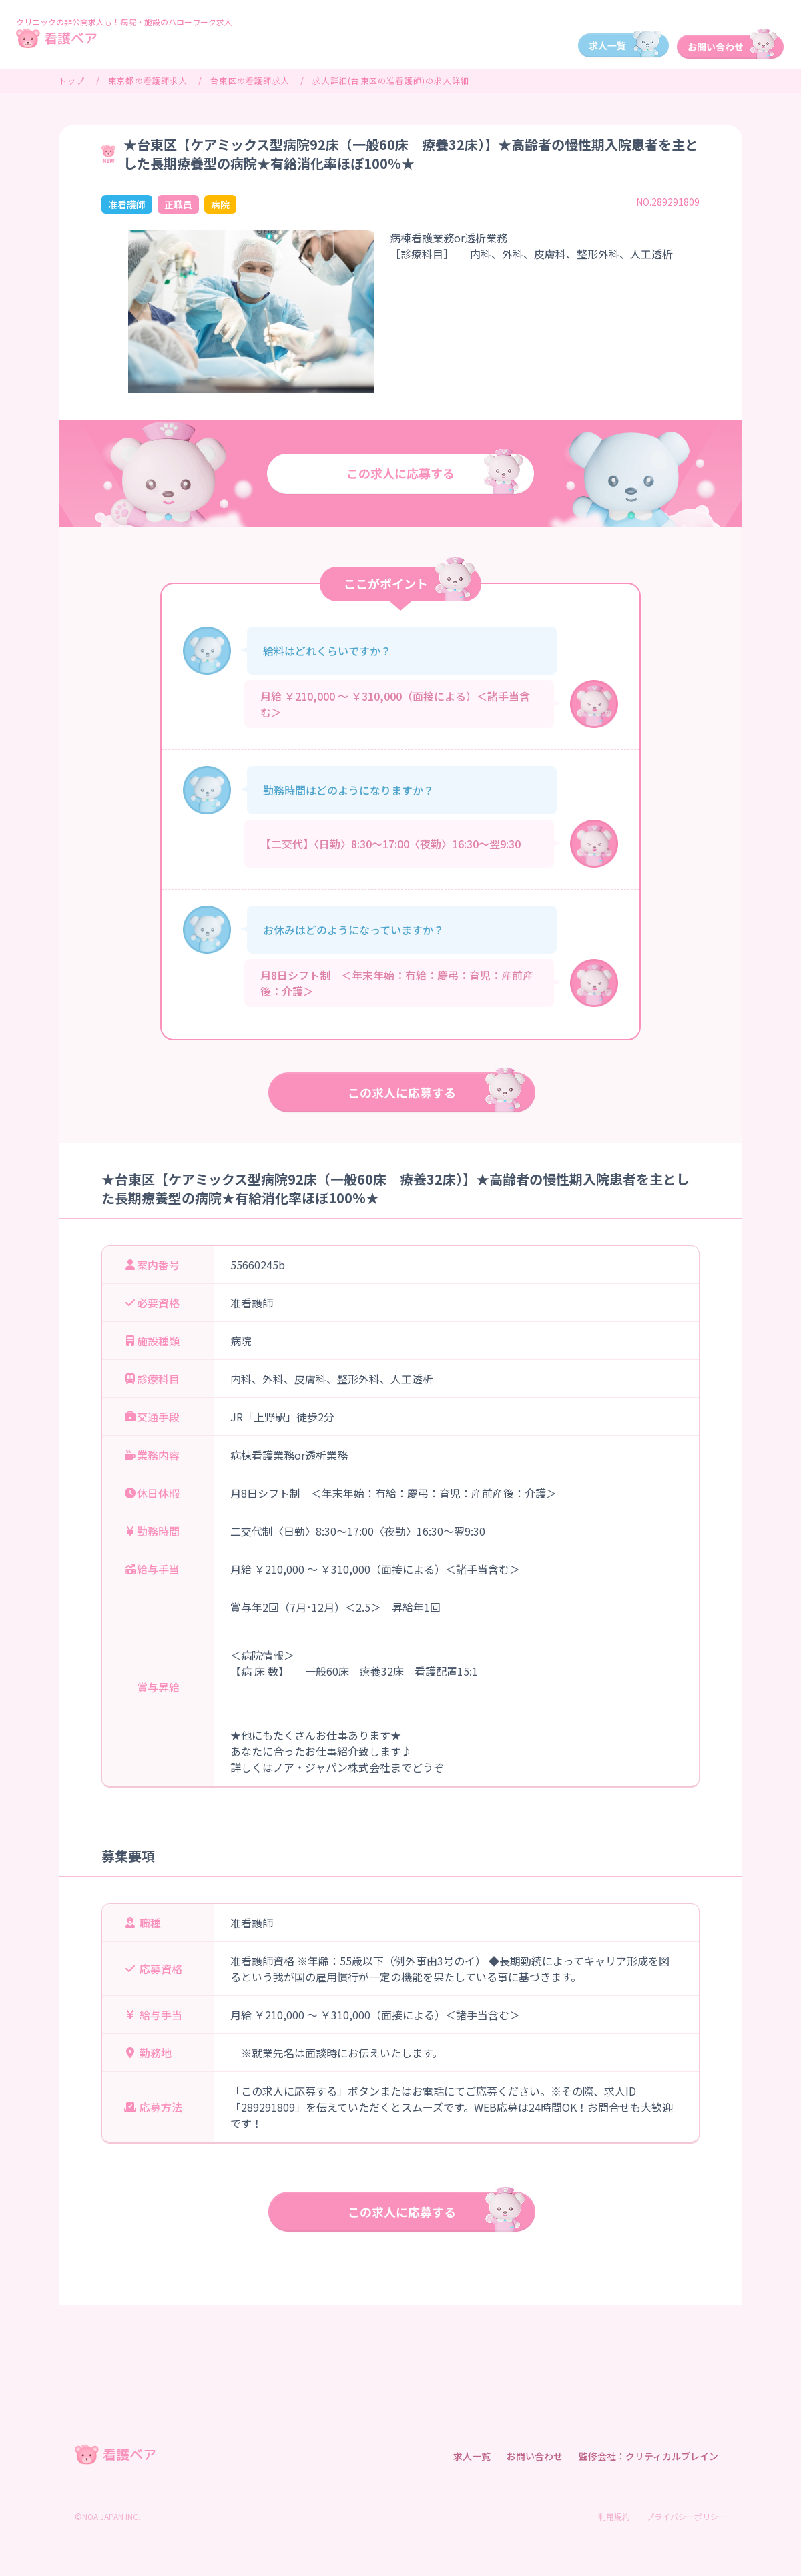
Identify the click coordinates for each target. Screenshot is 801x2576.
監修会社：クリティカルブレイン (648, 2456)
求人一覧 (472, 2456)
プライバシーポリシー (686, 2516)
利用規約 (614, 2516)
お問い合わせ (535, 2456)
